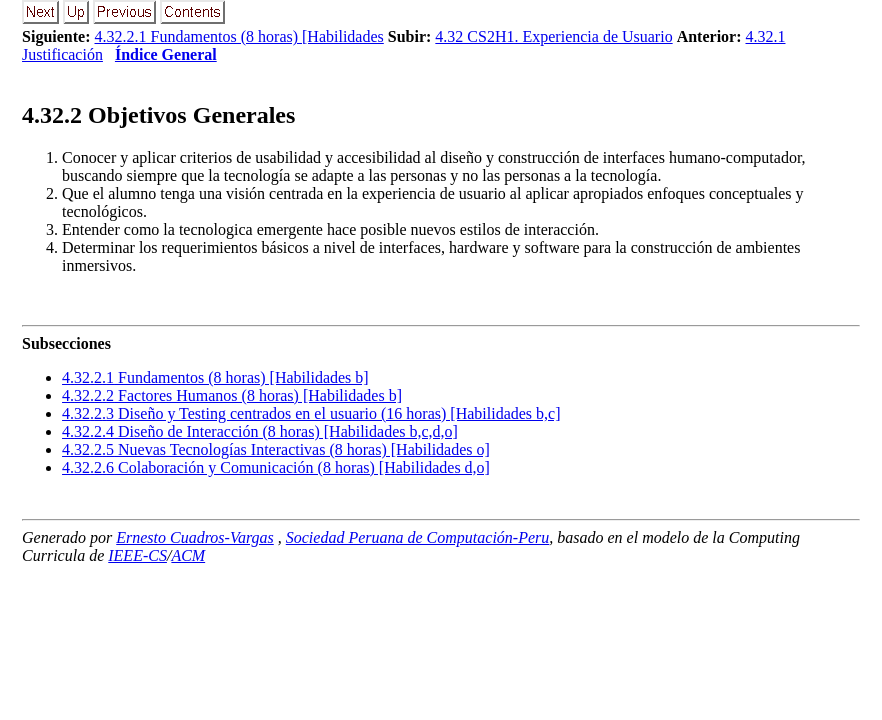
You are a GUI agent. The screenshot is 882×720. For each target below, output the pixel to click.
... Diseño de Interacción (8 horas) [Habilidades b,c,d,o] (260, 431)
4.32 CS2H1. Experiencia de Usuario (553, 36)
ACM (188, 555)
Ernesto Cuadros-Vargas (195, 537)
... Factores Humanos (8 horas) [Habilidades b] (232, 395)
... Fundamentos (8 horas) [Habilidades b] (215, 377)
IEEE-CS (137, 555)
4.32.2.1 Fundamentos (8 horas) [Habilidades (239, 36)
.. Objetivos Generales (158, 115)
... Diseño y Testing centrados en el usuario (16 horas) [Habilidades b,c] (311, 413)
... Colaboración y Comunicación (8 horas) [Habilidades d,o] (276, 467)
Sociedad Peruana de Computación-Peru (418, 537)
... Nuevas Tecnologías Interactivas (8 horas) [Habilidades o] (276, 449)
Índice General (166, 54)
